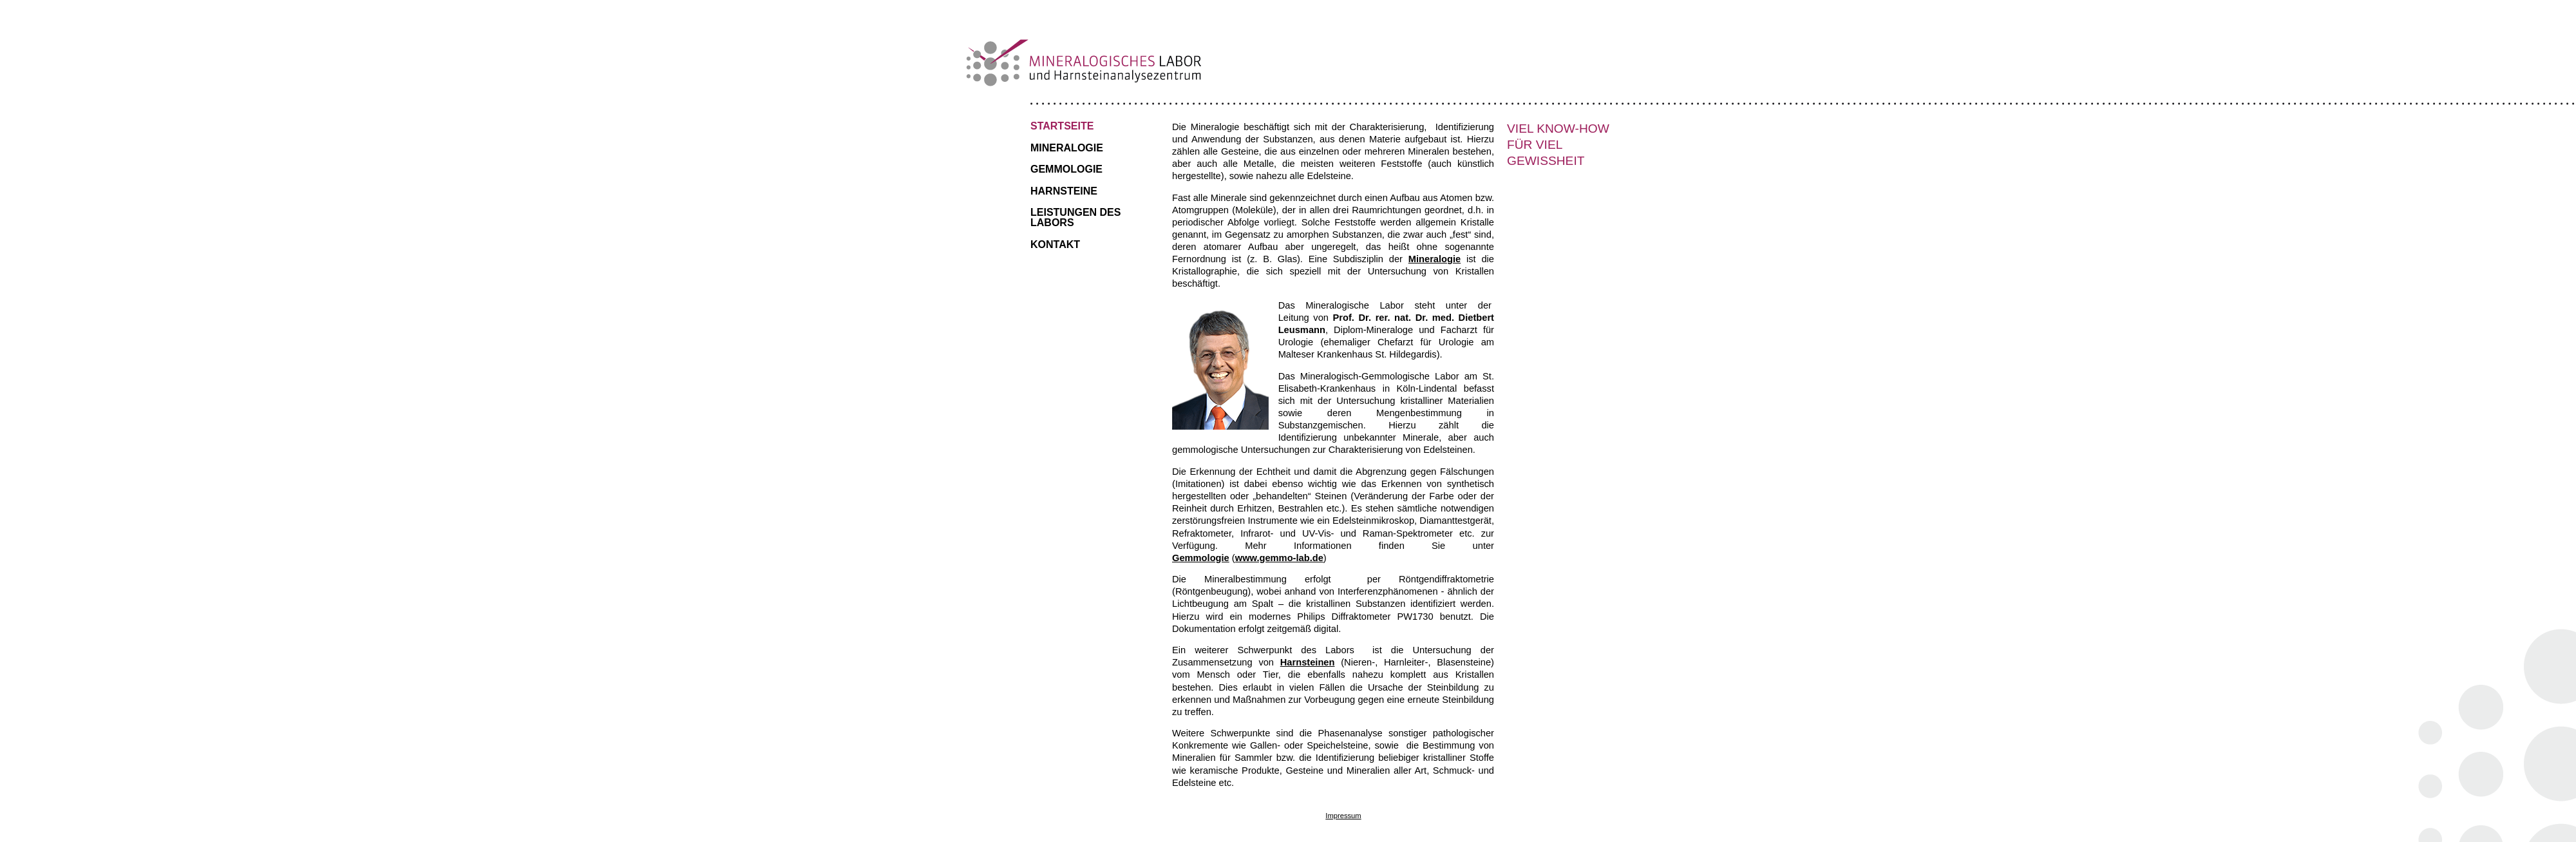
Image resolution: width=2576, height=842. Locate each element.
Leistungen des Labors (1075, 217)
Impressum (1343, 815)
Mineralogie (1066, 147)
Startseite (1062, 125)
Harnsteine (1063, 191)
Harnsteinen (1307, 662)
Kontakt (1055, 244)
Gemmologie (1066, 169)
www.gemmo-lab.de (1279, 558)
